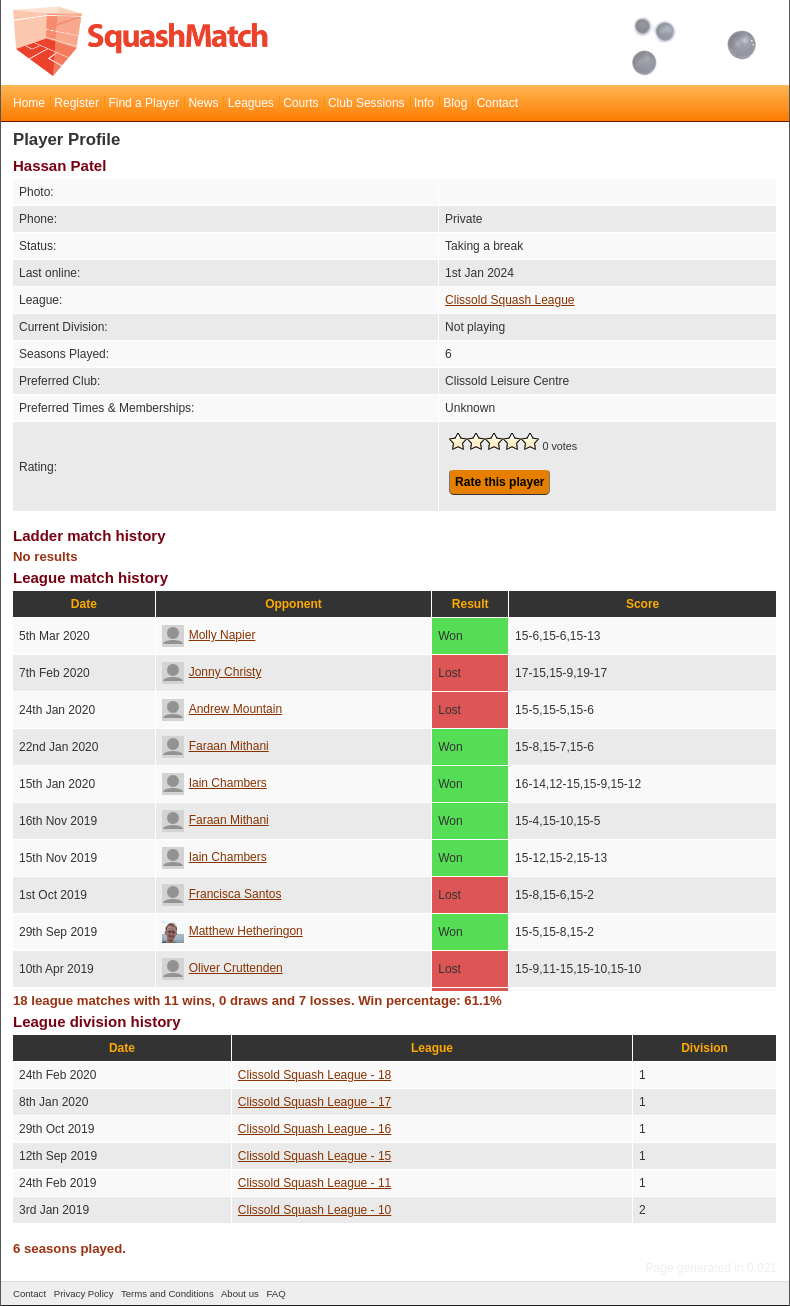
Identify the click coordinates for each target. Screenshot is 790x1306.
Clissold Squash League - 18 (314, 1075)
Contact (497, 103)
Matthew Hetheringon (232, 931)
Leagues (251, 103)
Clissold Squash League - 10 (314, 1210)
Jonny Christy (212, 672)
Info (424, 103)
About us (240, 1293)
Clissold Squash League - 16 (314, 1129)
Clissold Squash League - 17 (314, 1102)
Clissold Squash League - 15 (314, 1156)
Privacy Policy (84, 1293)
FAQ (275, 1293)
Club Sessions (366, 103)
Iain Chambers (214, 783)
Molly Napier (209, 635)
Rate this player (499, 482)
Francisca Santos (222, 894)
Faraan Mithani (215, 746)
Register (76, 103)
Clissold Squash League (509, 300)
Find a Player (143, 103)
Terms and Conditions (167, 1293)
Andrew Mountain (222, 709)
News (203, 103)
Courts (300, 103)
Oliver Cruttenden (222, 968)
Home (29, 103)
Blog (455, 103)
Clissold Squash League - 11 (314, 1183)
